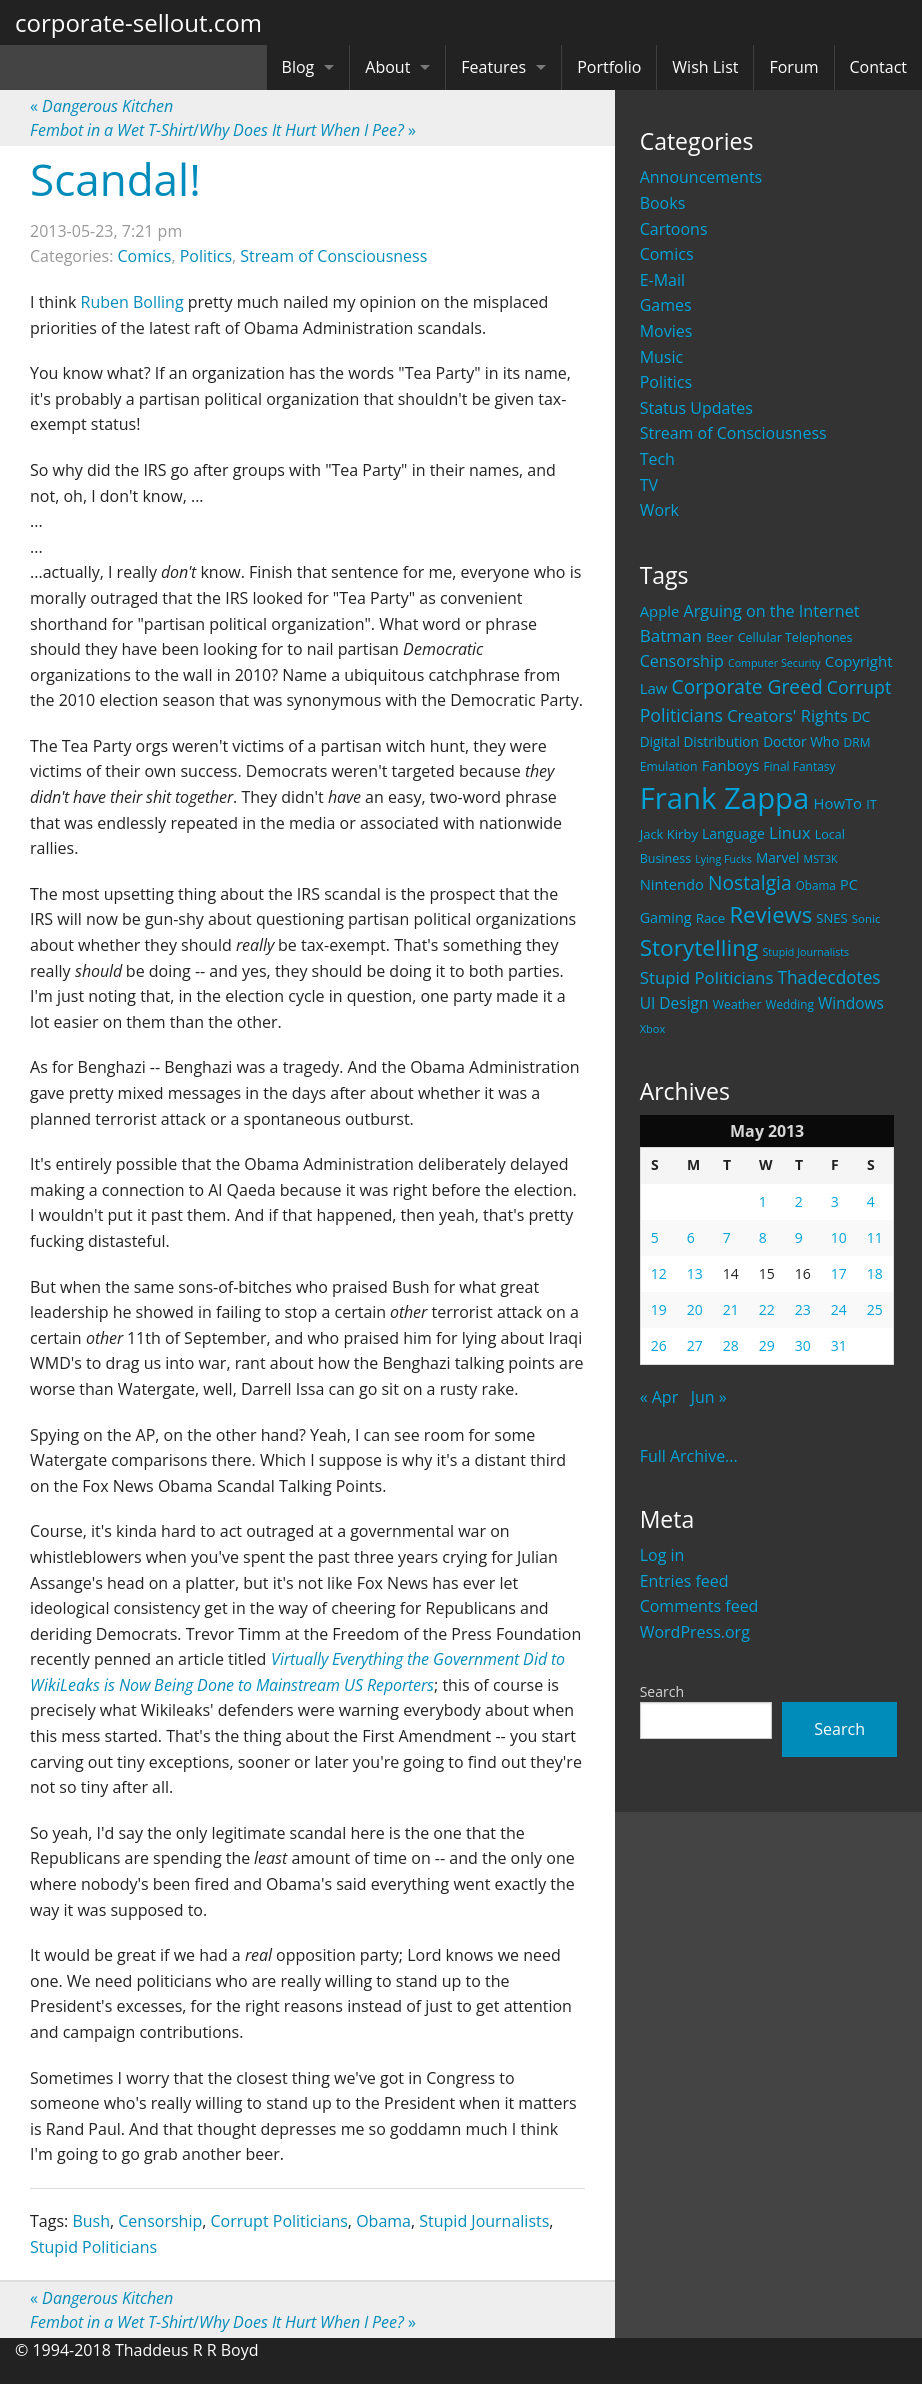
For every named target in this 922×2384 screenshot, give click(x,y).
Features (493, 67)
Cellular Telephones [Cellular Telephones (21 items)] (795, 637)
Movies (666, 331)
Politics (666, 382)
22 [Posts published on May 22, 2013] (767, 1309)
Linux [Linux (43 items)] (790, 832)
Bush (91, 2221)
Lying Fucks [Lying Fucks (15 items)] (723, 859)
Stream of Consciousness (733, 433)
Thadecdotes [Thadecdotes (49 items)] (829, 977)
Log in (662, 1555)
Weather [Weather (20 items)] (737, 1004)
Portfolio (609, 67)
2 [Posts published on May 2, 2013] (799, 1201)
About (387, 67)
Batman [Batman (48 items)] (671, 635)
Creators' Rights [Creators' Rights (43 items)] (787, 715)
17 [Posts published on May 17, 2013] (839, 1273)
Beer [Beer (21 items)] (719, 637)
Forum (793, 67)
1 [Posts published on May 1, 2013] (763, 1201)
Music (662, 357)
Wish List (705, 67)
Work (659, 510)
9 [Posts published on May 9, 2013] (799, 1237)
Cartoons (674, 229)
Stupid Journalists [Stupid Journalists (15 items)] (805, 952)
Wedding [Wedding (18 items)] (790, 1004)
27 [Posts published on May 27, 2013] (695, 1345)
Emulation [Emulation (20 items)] (669, 766)
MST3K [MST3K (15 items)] (821, 859)
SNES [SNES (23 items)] (831, 918)
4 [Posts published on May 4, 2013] (871, 1201)
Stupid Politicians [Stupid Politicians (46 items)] (707, 977)
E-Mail (662, 280)
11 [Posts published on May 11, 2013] (875, 1237)
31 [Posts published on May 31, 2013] (839, 1345)
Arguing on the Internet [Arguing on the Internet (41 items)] (772, 611)
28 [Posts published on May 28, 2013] (731, 1345)
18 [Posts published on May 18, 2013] (875, 1273)
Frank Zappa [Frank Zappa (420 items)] (725, 798)
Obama (383, 2221)
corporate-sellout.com (138, 22)
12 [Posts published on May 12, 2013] (659, 1273)
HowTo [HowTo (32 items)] (838, 803)
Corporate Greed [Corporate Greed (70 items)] (747, 686)
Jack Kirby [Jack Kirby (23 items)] (669, 834)
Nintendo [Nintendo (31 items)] (672, 884)
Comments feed (699, 1606)
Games (666, 305)
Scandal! (115, 179)
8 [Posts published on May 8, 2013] (763, 1237)
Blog (298, 67)
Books (663, 203)
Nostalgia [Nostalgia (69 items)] (749, 882)
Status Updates (696, 408)
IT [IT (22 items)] (871, 804)
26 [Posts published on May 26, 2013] (659, 1345)
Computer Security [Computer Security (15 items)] (774, 663)
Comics (667, 254)
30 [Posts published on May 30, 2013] (803, 1345)
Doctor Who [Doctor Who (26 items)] (801, 741)
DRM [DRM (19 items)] (857, 742)
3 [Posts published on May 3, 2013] (835, 1201)
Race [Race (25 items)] (711, 918)
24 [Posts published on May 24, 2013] (839, 1309)
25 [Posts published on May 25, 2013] (875, 1309)
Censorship (160, 2221)
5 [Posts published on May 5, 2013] (655, 1237)
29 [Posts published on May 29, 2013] (767, 1345)
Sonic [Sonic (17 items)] (866, 918)
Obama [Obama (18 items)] (816, 885)
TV (649, 485)
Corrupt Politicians (279, 2221)
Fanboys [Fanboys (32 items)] (731, 765)
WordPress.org (695, 1632)
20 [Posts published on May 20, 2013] (695, 1309)
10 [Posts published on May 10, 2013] (839, 1237)
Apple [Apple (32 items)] (660, 611)
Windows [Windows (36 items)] (851, 1003)
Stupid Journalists (484, 2221)
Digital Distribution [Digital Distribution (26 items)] (699, 741)
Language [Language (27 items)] (733, 833)
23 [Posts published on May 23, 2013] (803, 1309)
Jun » (709, 1397)
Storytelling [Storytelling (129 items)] (699, 947)
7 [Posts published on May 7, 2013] (727, 1237)
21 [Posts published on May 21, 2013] (731, 1309)
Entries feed (684, 1581)
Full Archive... (689, 1456)
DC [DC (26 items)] (861, 716)
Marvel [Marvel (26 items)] (778, 857)
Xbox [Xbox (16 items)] (653, 1028)
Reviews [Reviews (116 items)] (770, 914)
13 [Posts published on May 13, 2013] (695, 1273)
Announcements (701, 177)
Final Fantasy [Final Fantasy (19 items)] (799, 766)
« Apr (659, 1397)
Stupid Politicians (93, 2247)
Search (662, 1691)
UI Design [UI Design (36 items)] (674, 1003)
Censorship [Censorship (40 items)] (682, 661)
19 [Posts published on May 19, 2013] (659, 1309)
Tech (657, 459)
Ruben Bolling (132, 302)
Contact (878, 67)
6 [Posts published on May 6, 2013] (691, 1237)
